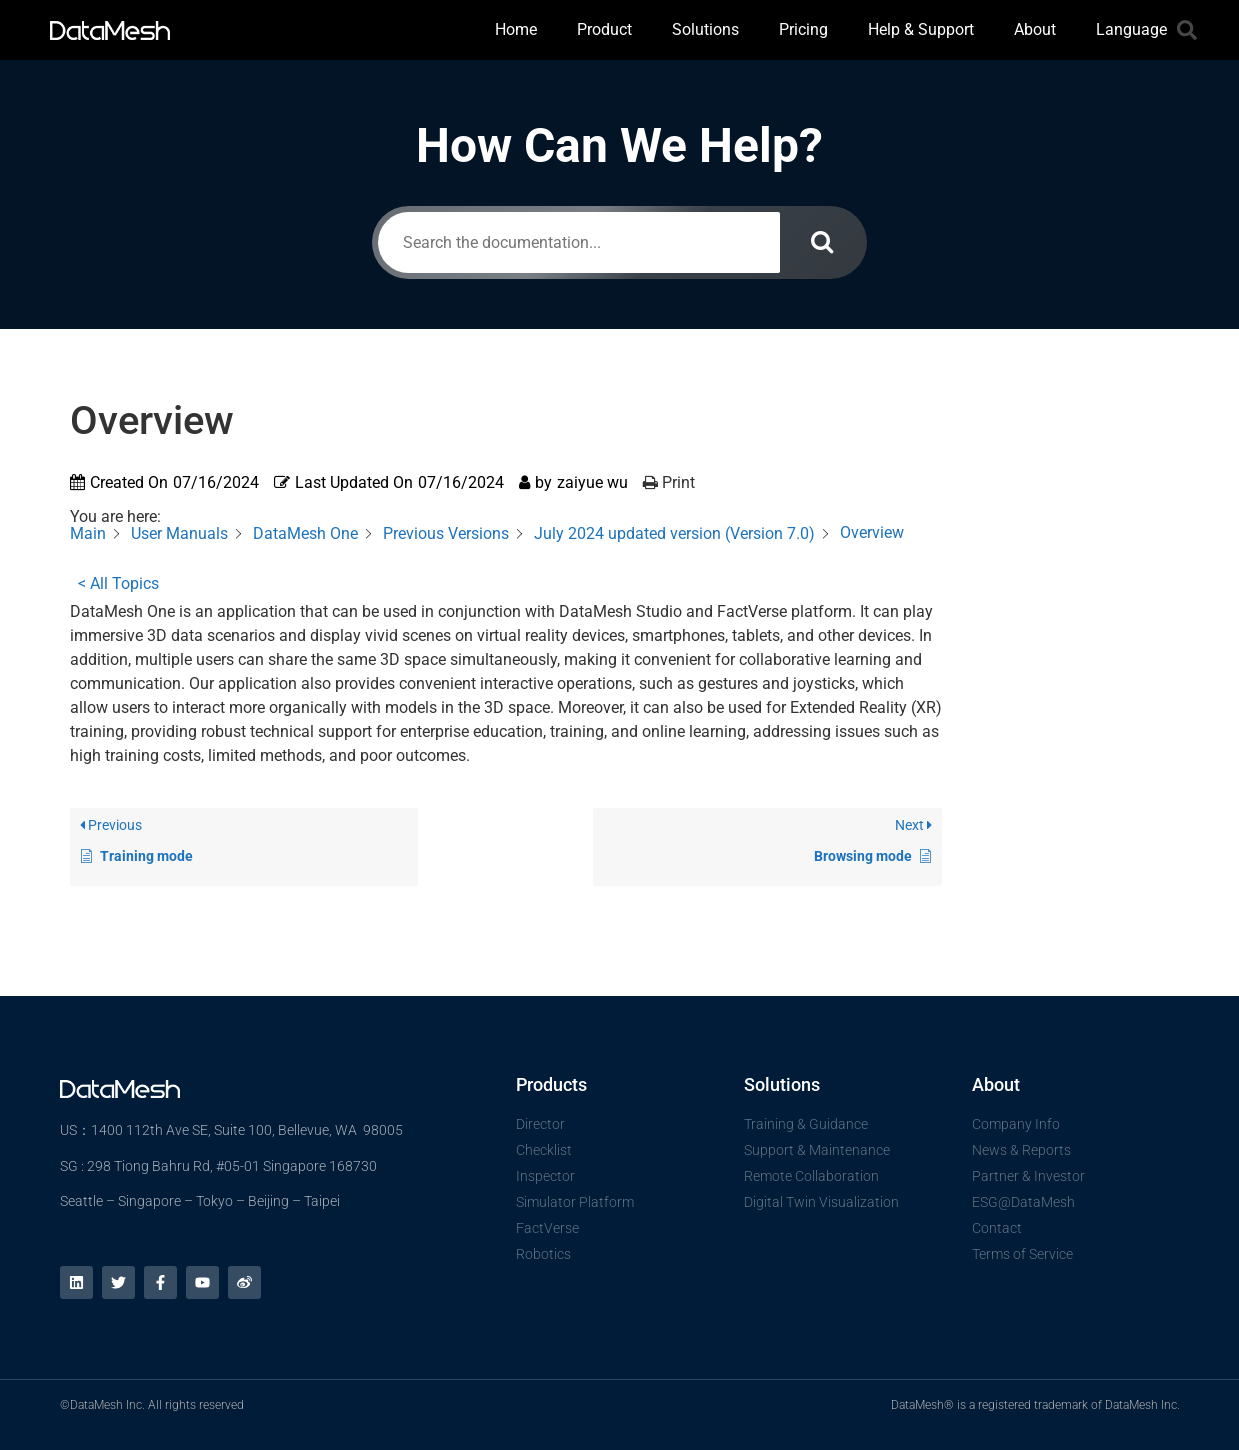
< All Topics (118, 583)
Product (604, 29)
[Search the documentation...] (579, 242)
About (1035, 29)
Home (516, 29)
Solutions (705, 29)
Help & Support (921, 29)
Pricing (803, 29)
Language (1131, 29)
